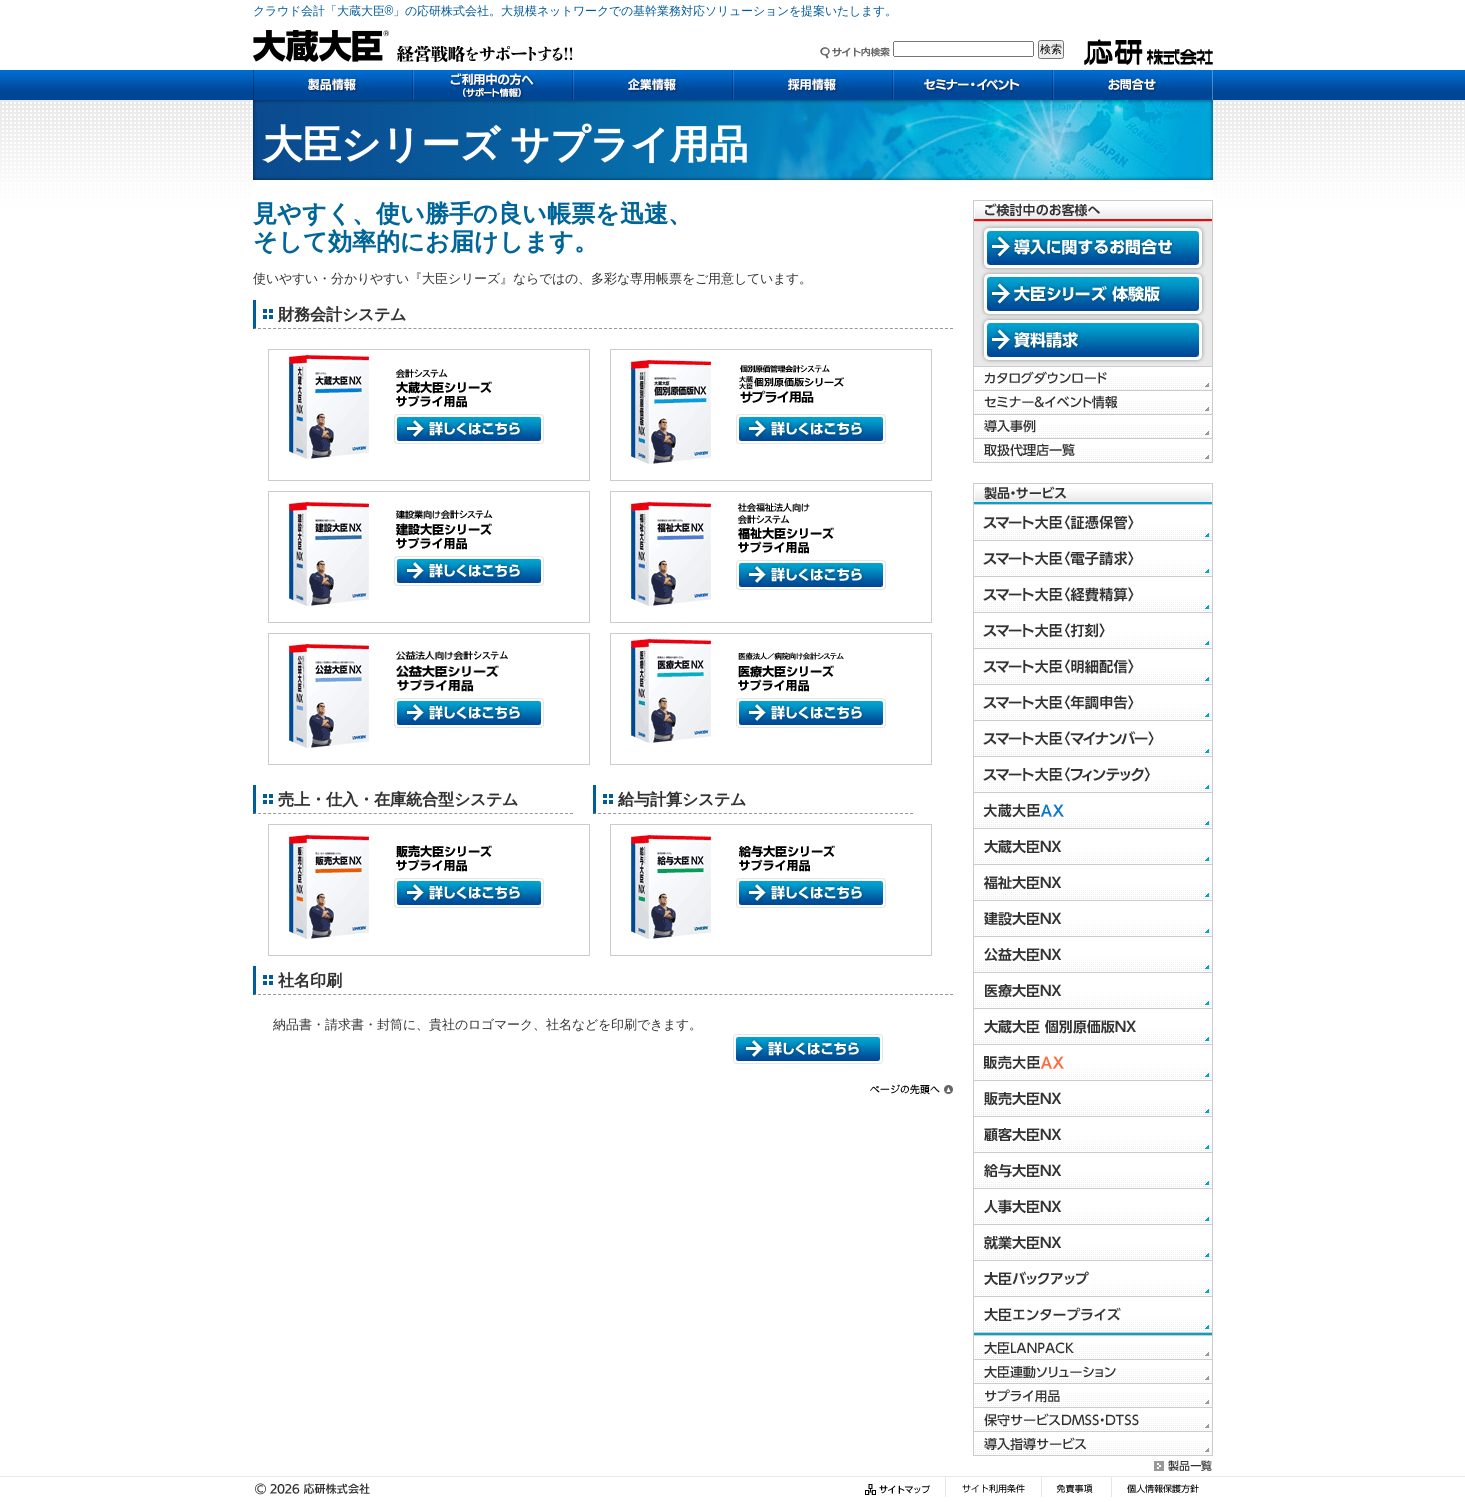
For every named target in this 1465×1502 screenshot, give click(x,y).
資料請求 (1093, 340)
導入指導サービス (1093, 1444)
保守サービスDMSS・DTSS (1093, 1420)
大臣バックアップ (1093, 1279)
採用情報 (813, 85)
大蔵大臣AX (1093, 811)
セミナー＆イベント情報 (1093, 403)
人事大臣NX (1093, 1207)
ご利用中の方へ (493, 85)
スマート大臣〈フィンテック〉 (1093, 775)
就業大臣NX (1093, 1243)
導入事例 (1093, 427)
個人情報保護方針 (1162, 1489)
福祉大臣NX (1093, 883)
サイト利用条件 (993, 1489)
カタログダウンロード (1093, 379)
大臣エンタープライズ (1093, 1315)
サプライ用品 (1093, 1396)
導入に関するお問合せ (1093, 248)
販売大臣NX (1093, 1099)
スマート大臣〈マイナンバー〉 (1093, 739)
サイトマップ (900, 1489)
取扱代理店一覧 (1093, 451)
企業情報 (653, 85)
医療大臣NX (1093, 991)
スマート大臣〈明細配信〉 (1093, 667)
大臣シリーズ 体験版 (1093, 294)
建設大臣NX (1093, 919)
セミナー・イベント (973, 85)
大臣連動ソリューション (1093, 1372)
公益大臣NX (1093, 955)
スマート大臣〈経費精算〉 (1093, 595)
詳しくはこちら (469, 429)
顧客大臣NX (1093, 1135)
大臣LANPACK (1093, 1348)
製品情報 (333, 85)
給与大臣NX (1093, 1171)
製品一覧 (1183, 1466)
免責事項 (1076, 1489)
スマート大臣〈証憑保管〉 (1093, 523)
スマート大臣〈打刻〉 (1093, 631)
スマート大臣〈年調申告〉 (1093, 703)
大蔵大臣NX (1093, 847)
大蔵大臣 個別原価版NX (1093, 1027)
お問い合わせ (1133, 85)
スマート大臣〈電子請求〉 (1093, 559)
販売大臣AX (1093, 1063)
